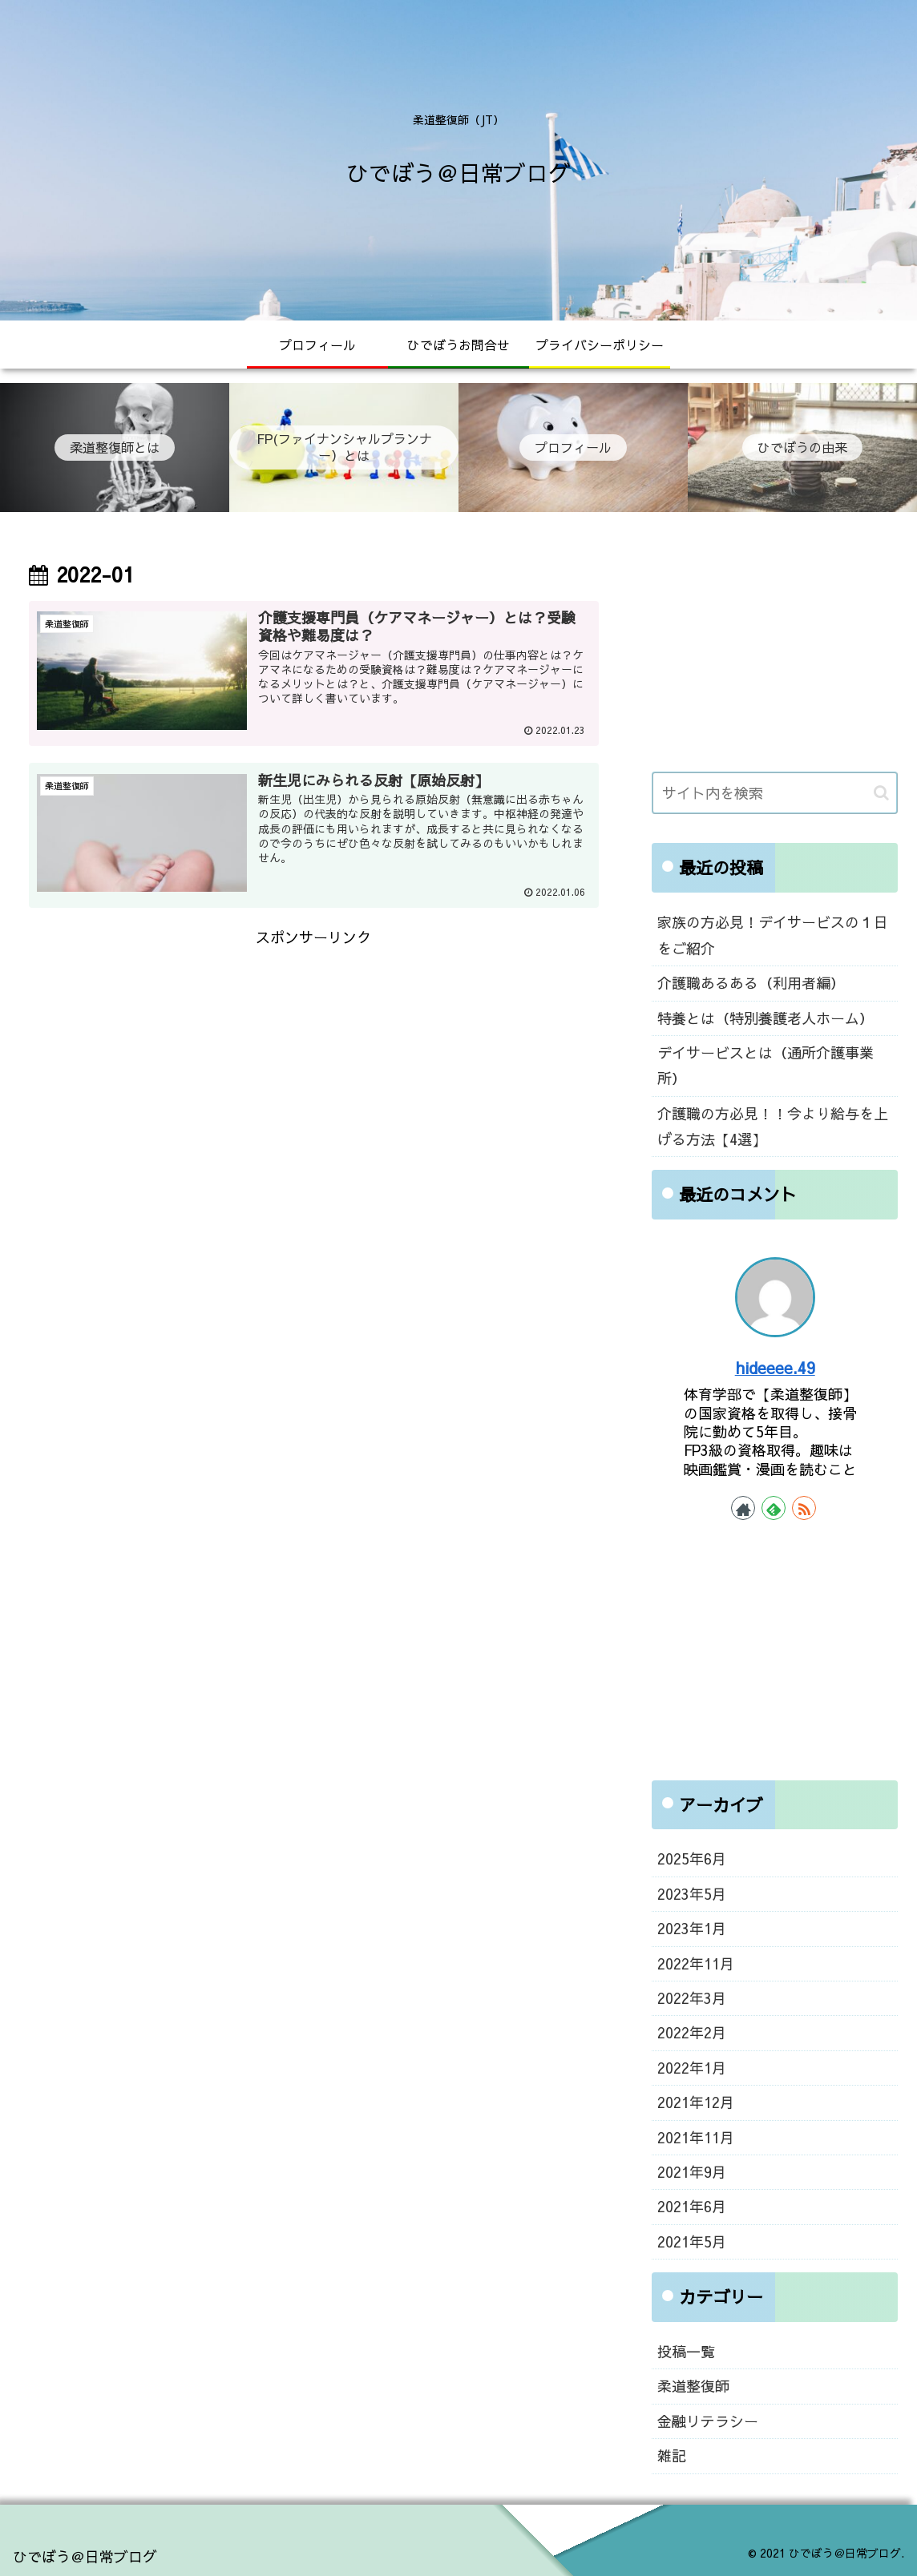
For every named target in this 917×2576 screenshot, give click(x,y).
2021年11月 (695, 2137)
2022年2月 (691, 2032)
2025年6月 (691, 1858)
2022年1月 (691, 2068)
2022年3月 (691, 1998)
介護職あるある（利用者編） (751, 983)
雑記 (671, 2455)
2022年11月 (695, 1963)
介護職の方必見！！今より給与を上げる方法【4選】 (772, 1126)
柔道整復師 (693, 2386)
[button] (881, 793)
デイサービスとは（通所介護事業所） (765, 1065)
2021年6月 (691, 2206)
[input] (775, 793)
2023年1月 (691, 1928)
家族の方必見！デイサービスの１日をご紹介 (772, 934)
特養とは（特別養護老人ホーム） (765, 1018)
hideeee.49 (775, 1367)
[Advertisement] (314, 1063)
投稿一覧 (686, 2351)
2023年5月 (691, 1894)
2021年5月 (691, 2241)
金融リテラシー (707, 2421)
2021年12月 (695, 2102)
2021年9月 (691, 2172)
